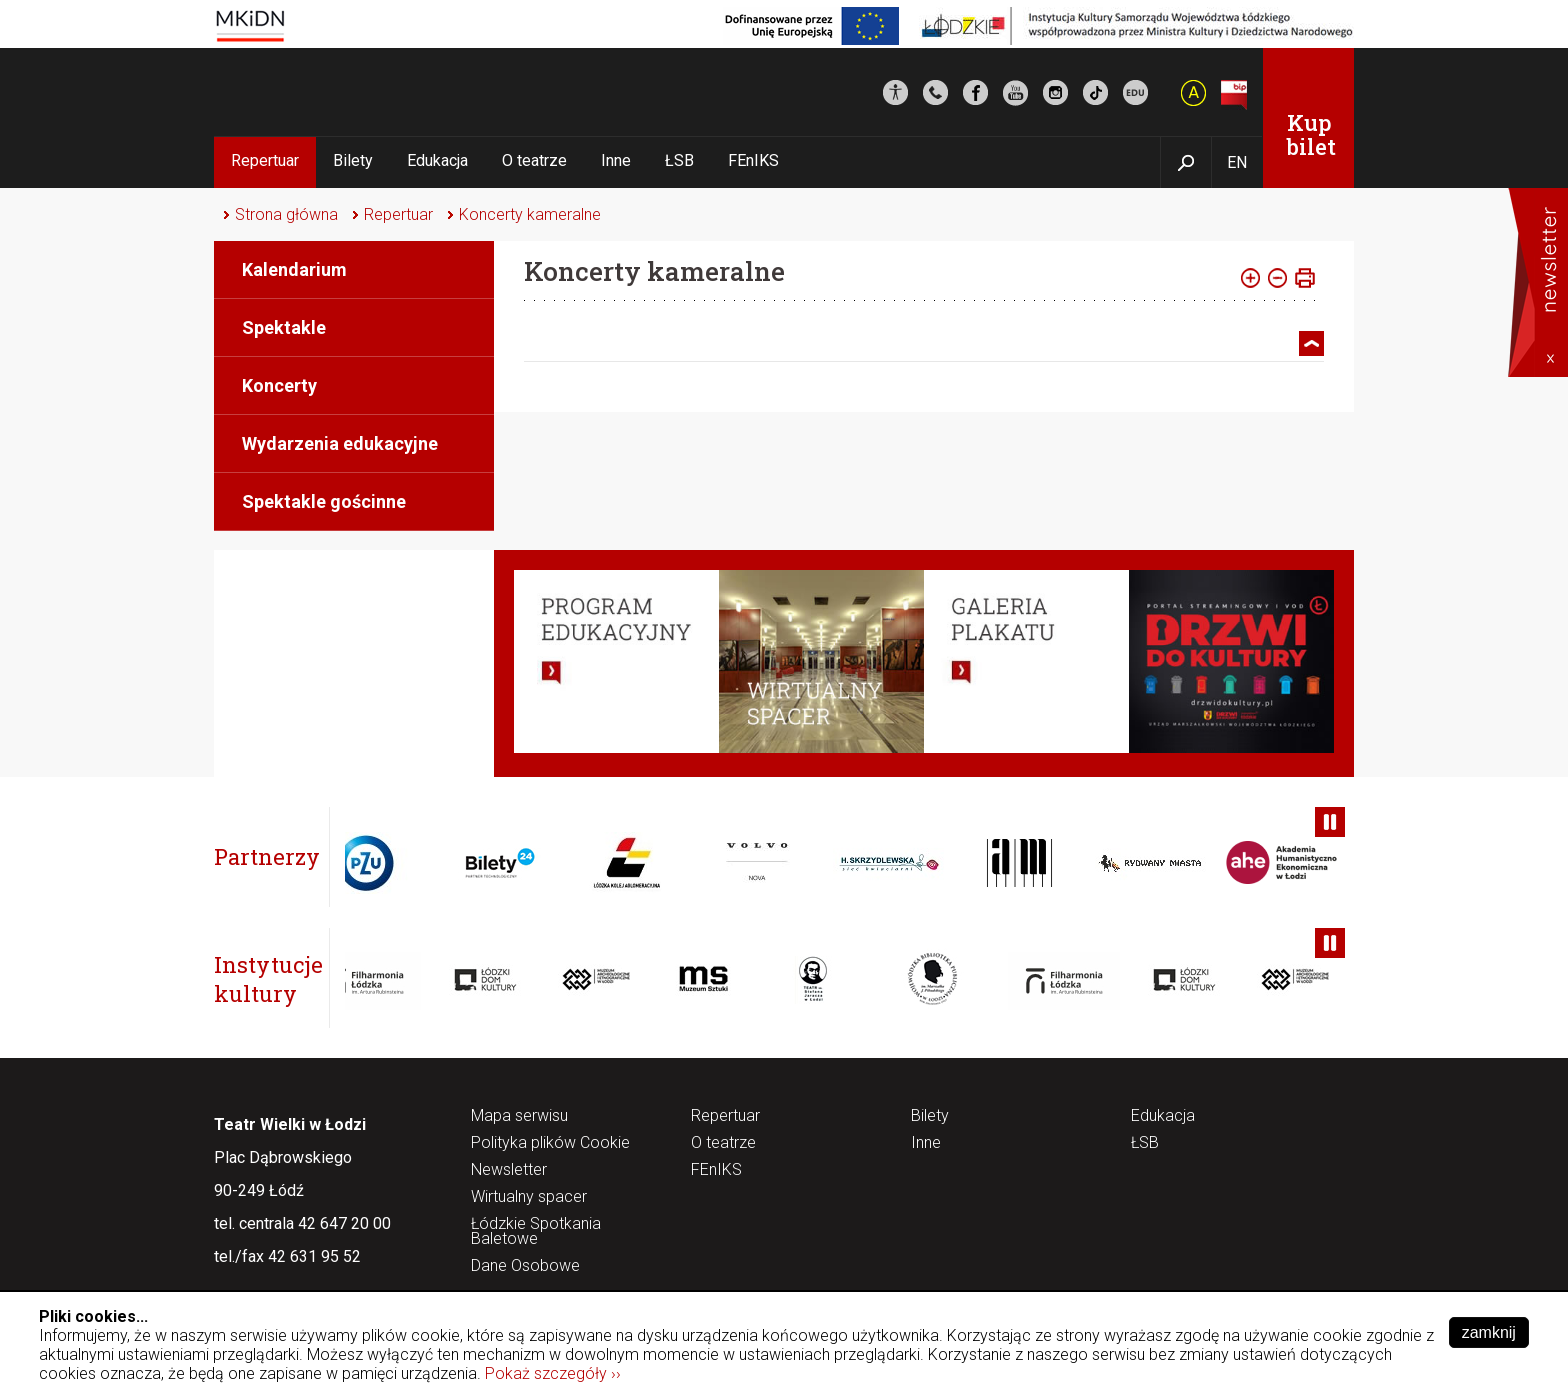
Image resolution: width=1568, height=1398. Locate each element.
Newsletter (509, 1170)
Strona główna (286, 214)
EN (1237, 162)
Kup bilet (1311, 134)
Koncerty (279, 385)
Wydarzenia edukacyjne (340, 443)
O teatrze (534, 160)
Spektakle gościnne (324, 501)
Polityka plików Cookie (550, 1143)
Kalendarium (294, 269)
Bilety (353, 160)
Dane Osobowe (525, 1266)
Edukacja (437, 160)
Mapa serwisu (519, 1116)
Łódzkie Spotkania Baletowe (536, 1232)
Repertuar (265, 160)
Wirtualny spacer (529, 1197)
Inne (616, 160)
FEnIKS (753, 160)
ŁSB (679, 160)
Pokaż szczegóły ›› (553, 1373)
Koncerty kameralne (530, 214)
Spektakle (284, 327)
